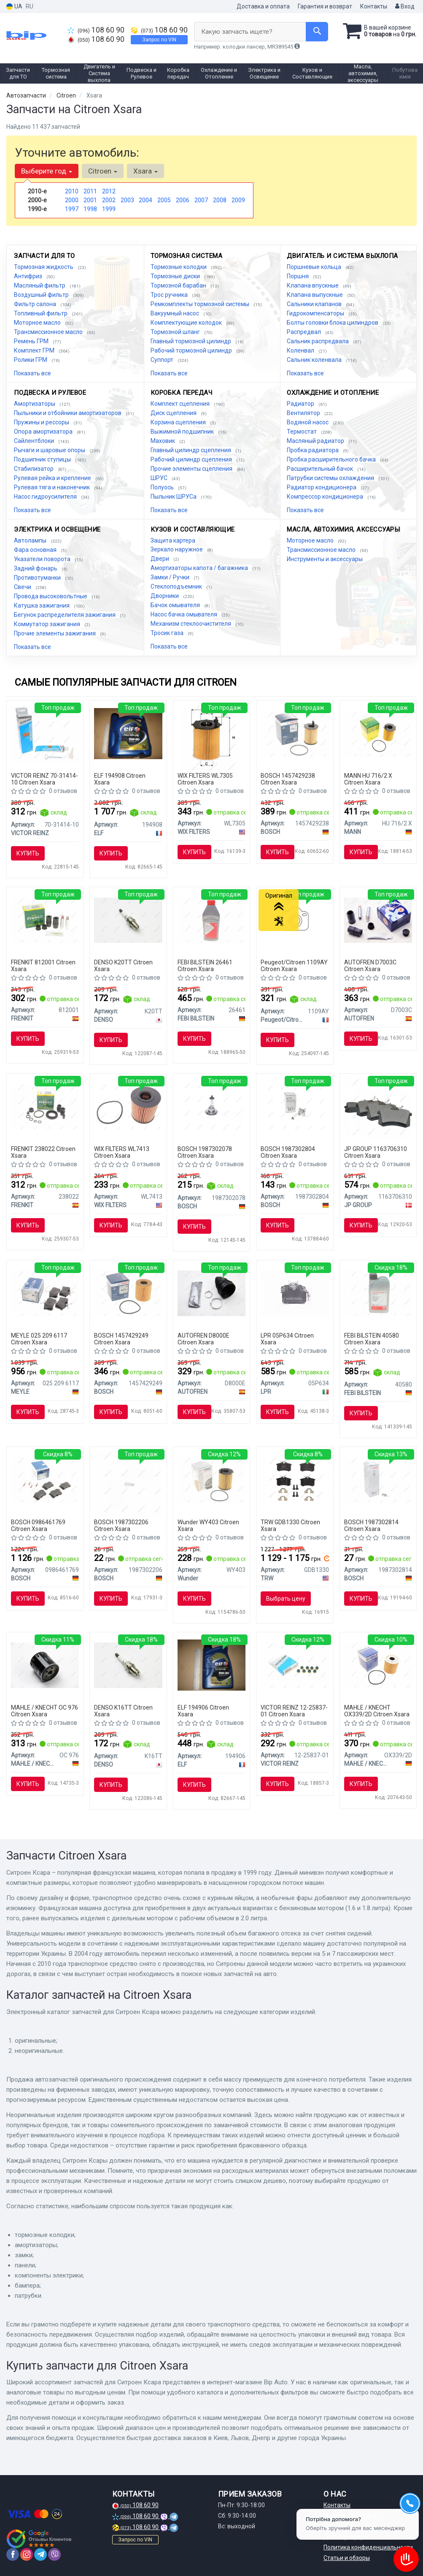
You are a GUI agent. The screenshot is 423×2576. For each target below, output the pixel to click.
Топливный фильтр (41, 313)
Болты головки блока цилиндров (333, 322)
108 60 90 (95, 30)
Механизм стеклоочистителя (191, 623)
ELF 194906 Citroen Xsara (203, 1710)
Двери (160, 558)
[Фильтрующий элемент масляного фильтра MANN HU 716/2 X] (378, 733)
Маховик (163, 440)
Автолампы (31, 540)
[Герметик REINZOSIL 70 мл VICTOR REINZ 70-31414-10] (45, 733)
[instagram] (26, 2554)
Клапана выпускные (315, 294)
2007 (201, 200)
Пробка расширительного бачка (332, 459)
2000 (71, 200)
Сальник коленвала (315, 359)
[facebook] (12, 2554)
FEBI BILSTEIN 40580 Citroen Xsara (371, 1338)
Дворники (165, 595)
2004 (145, 200)
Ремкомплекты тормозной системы (201, 304)
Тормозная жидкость (44, 266)
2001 (90, 200)
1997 (71, 209)
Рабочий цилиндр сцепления (192, 459)
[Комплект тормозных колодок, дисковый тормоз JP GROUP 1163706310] (378, 1107)
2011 (90, 191)
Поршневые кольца (314, 266)
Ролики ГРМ (31, 359)
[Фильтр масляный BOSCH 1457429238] (295, 733)
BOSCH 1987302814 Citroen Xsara (371, 1525)
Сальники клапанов (315, 304)
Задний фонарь (36, 568)
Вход (405, 6)
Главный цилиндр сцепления (191, 450)
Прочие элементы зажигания (55, 633)
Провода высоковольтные (51, 596)
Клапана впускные (313, 285)
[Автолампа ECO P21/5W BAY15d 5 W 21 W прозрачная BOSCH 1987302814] (378, 1479)
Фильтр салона (35, 304)
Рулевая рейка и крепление (53, 478)
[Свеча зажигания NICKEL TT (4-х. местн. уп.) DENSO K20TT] (128, 919)
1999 (109, 209)
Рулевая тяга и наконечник (52, 487)
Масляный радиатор (316, 440)
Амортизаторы (35, 403)
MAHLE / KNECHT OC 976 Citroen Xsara (44, 1710)
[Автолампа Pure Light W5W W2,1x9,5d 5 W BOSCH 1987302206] (128, 1483)
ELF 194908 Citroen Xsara (119, 778)
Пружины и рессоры (42, 422)
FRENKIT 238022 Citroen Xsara (43, 1152)
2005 (164, 200)
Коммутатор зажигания (47, 624)
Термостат (302, 431)
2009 (238, 200)
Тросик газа (168, 633)
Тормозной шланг (176, 331)
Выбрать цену (285, 1598)
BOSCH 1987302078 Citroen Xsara (205, 1152)
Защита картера (173, 540)
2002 (109, 200)
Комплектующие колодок (187, 322)
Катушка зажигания (42, 605)
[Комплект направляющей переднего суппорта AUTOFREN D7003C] (378, 919)
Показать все (32, 373)
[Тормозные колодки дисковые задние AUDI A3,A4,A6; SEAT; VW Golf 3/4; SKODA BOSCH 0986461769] (45, 1479)
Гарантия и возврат (325, 6)
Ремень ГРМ (32, 341)
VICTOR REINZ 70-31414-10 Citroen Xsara (44, 778)
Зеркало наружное (177, 549)
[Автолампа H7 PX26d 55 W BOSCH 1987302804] (295, 1106)
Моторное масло (38, 322)
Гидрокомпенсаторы (316, 313)
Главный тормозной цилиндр (191, 341)
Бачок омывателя (176, 605)
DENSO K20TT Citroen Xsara (123, 965)
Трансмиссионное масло (49, 331)
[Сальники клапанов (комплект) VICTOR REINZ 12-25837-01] (295, 1664)
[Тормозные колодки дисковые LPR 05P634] (295, 1292)
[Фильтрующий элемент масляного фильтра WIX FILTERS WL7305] (211, 737)
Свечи (23, 587)
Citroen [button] (102, 171)
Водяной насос (308, 422)
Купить (27, 853)
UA (14, 6)
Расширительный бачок (320, 468)
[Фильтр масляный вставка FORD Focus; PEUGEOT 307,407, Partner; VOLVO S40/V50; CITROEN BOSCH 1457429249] (128, 1292)
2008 (219, 200)
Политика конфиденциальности (368, 2547)
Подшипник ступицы (43, 459)
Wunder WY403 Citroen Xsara (208, 1525)
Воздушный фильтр (42, 294)
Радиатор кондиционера (322, 487)
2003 (127, 200)
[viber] (54, 2554)
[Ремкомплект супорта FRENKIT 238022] (45, 1106)
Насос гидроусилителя (46, 496)
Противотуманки (38, 577)
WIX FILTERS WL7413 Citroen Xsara (121, 1152)
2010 (71, 191)
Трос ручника (170, 294)
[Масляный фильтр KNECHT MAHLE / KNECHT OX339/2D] (378, 1664)
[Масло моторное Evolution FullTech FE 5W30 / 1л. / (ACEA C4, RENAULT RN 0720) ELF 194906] (212, 1664)
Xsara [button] (145, 171)
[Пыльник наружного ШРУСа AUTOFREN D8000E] (212, 1292)
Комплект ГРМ (35, 350)
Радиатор (301, 403)
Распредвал (304, 331)
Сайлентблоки (34, 440)
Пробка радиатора (313, 450)
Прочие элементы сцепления (192, 468)
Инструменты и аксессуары (325, 559)
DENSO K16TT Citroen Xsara (123, 1710)
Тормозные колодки (179, 266)
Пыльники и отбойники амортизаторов (68, 413)
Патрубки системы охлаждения (331, 478)
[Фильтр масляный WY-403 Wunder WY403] (212, 1479)
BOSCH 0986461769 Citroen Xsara (38, 1525)
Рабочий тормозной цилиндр (192, 350)
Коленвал (301, 350)
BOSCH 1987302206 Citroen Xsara (121, 1525)
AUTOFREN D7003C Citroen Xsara (370, 965)
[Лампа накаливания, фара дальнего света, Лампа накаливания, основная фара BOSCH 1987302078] (212, 1106)
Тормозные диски (176, 276)
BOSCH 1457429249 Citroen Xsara (121, 1338)
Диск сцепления (174, 413)
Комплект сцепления (181, 403)
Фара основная (36, 549)
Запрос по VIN (159, 40)
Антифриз (28, 276)
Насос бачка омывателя (184, 614)
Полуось (163, 487)
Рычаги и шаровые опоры (50, 450)
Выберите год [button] (46, 171)
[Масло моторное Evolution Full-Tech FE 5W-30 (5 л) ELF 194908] (128, 733)
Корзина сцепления (179, 422)
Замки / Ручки (171, 577)
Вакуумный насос (175, 313)
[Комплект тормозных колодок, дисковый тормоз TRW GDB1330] (295, 1479)
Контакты (373, 6)
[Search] (317, 31)
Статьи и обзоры (346, 2557)
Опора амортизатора (44, 431)
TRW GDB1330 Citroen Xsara (290, 1525)
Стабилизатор (34, 468)
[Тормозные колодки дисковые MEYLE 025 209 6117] (45, 1292)
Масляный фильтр (40, 285)
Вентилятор (304, 413)
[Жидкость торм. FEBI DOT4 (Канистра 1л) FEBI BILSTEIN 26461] (212, 919)
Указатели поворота (43, 559)
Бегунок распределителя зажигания (65, 614)
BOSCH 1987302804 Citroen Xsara (288, 1152)
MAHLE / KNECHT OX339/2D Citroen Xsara (377, 1710)
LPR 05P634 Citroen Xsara (287, 1338)
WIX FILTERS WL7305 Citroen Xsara (205, 778)
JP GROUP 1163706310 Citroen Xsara (375, 1152)
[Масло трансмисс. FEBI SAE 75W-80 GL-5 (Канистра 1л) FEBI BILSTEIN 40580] (378, 1292)
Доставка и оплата (263, 6)
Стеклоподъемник (177, 586)
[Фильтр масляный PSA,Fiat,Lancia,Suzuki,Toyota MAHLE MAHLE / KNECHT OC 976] (45, 1664)
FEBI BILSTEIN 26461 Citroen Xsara (205, 965)
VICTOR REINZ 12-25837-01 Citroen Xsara (294, 1710)
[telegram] (40, 2554)
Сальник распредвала (318, 341)
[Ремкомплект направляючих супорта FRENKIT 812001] (45, 919)
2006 (182, 200)
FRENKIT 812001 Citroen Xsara (43, 965)
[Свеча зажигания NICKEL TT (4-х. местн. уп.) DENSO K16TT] (128, 1664)
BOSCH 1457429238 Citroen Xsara (288, 778)
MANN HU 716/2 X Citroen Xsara (368, 778)
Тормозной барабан (179, 285)
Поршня (298, 276)
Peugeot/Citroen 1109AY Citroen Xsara (294, 965)
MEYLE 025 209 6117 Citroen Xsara (39, 1338)
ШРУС (160, 478)
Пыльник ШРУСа (174, 496)
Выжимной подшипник (183, 431)
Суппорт (163, 359)
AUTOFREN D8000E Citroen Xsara (203, 1338)
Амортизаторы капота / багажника (200, 568)
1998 (90, 209)
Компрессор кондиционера (325, 496)
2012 (109, 191)
